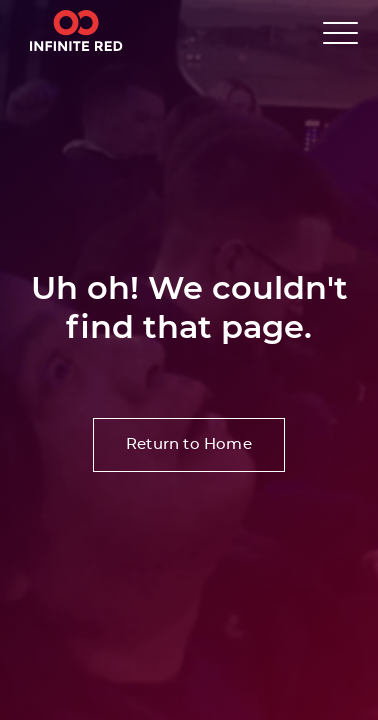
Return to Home (189, 444)
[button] (340, 32)
